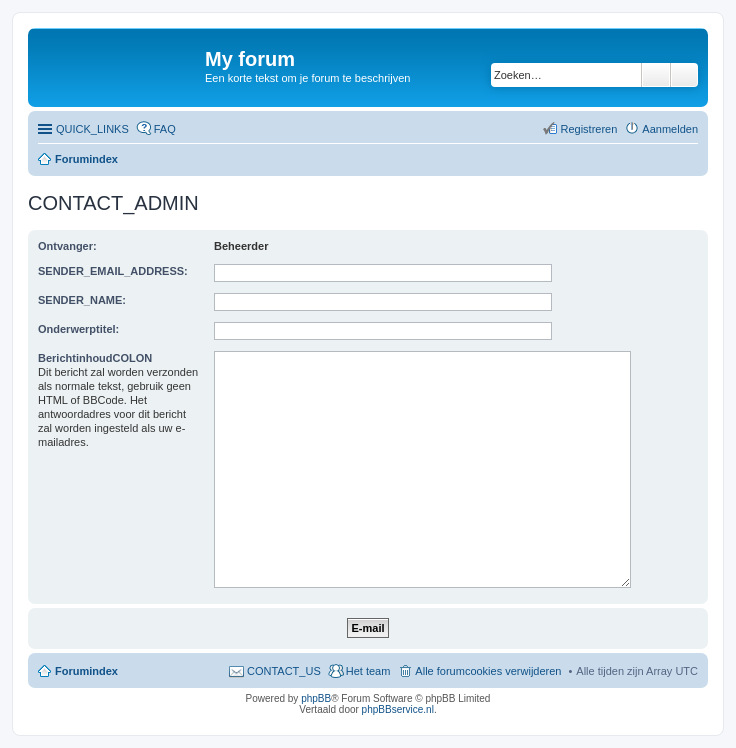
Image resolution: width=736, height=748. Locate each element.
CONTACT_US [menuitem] (284, 671)
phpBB (316, 698)
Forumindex (86, 159)
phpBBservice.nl (398, 709)
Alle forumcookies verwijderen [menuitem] (488, 671)
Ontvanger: (67, 246)
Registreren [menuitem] (588, 129)
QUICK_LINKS (92, 129)
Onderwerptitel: (78, 329)
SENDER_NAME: (82, 300)
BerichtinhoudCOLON (95, 358)
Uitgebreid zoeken (684, 75)
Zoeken (656, 75)
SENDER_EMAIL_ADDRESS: (113, 271)
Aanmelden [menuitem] (670, 129)
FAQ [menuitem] (165, 129)
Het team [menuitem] (368, 671)
